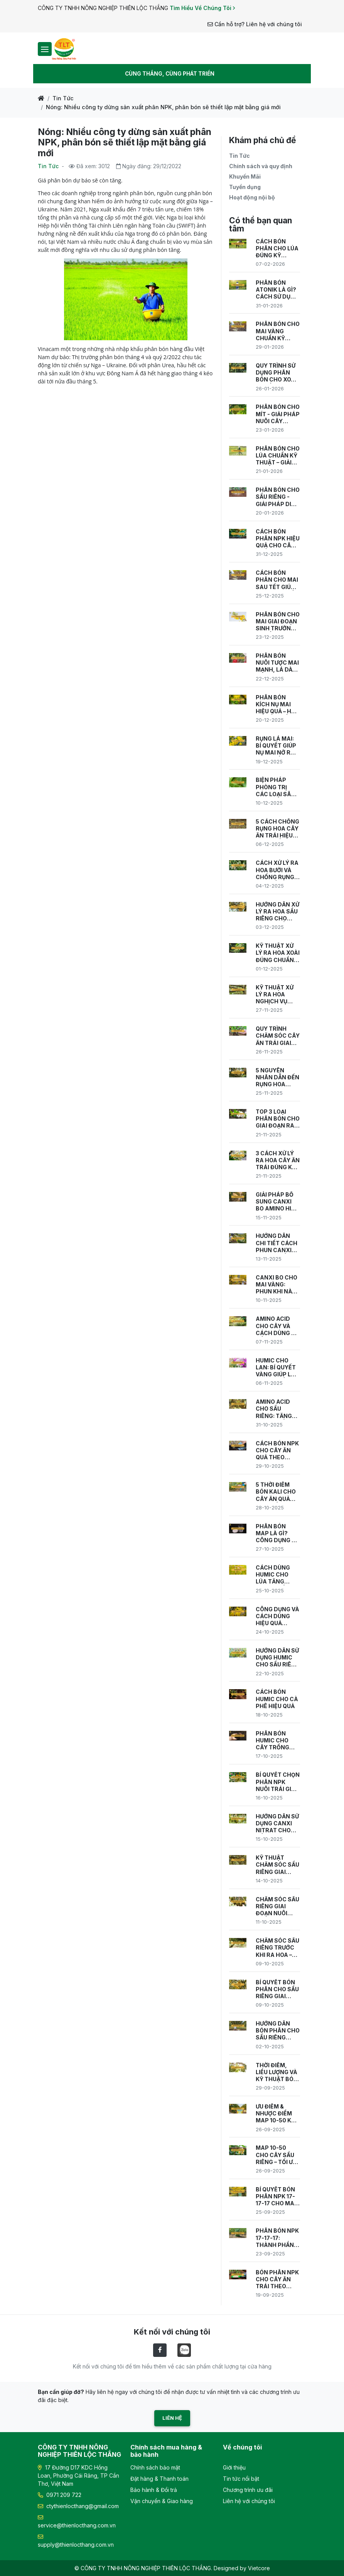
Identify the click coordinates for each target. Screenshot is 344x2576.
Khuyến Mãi (245, 176)
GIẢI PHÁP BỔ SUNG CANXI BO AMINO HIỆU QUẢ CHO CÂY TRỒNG (277, 1201)
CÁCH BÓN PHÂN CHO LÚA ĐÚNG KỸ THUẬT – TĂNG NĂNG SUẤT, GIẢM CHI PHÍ (277, 248)
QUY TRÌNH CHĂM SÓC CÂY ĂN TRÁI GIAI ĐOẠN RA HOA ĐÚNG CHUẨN (278, 1036)
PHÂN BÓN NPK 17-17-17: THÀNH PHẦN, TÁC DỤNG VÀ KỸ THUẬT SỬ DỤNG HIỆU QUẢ (278, 2238)
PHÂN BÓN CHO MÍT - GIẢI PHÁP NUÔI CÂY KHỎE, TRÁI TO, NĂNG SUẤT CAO (278, 414)
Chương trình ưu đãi (248, 2490)
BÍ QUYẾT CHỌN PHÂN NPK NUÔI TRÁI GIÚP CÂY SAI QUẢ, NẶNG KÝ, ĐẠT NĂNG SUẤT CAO (278, 1782)
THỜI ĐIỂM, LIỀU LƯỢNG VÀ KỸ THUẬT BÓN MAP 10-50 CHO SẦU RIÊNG (278, 2072)
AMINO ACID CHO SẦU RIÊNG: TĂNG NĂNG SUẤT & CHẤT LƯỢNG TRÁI (275, 1409)
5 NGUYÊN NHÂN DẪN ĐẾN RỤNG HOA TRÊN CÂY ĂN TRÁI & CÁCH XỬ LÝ (277, 1077)
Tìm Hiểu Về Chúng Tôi (202, 8)
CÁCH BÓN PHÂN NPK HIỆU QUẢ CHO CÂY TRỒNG (278, 538)
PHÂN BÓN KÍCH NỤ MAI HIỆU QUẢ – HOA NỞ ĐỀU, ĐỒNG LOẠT (277, 704)
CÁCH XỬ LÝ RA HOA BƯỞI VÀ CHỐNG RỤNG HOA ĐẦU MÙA (277, 870)
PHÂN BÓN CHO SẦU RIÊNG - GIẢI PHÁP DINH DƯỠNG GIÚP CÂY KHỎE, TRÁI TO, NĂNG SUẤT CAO (278, 497)
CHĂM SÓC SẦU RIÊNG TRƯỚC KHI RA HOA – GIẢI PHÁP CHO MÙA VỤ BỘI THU (277, 1947)
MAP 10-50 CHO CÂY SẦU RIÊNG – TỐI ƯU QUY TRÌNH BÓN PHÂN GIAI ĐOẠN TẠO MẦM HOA (277, 2155)
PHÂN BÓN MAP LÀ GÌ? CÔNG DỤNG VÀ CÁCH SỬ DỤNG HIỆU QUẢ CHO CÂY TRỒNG (277, 1533)
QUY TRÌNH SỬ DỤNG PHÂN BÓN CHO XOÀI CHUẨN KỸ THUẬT (276, 372)
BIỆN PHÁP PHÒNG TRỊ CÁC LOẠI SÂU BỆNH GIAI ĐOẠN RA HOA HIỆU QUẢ (275, 787)
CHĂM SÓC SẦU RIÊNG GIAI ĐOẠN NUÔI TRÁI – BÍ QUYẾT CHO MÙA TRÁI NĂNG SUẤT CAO (277, 1906)
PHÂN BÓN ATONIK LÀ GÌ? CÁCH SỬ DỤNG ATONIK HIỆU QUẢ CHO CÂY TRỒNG (277, 289)
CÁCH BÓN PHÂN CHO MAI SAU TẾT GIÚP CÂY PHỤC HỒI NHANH (277, 580)
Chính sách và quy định (260, 166)
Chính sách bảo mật (155, 2467)
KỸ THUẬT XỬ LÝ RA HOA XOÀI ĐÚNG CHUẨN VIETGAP (278, 953)
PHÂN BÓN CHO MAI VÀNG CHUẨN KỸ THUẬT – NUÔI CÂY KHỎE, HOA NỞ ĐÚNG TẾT (278, 331)
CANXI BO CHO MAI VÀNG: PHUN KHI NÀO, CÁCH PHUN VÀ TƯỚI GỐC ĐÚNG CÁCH (277, 1284)
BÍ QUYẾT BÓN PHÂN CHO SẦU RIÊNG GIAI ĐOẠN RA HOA (277, 1989)
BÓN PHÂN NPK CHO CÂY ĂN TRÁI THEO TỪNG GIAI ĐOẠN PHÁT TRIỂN (277, 2279)
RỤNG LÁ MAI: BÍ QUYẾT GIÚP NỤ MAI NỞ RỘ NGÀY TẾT (276, 745)
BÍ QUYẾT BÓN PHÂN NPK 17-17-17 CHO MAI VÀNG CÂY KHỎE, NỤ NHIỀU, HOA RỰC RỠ (276, 2196)
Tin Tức (63, 98)
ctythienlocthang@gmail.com (78, 2506)
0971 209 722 (59, 2495)
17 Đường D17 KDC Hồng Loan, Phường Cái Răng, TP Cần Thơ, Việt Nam (78, 2475)
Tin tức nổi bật (241, 2478)
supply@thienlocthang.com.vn (76, 2541)
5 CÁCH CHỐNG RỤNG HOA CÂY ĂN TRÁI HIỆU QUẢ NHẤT (277, 828)
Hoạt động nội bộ (252, 197)
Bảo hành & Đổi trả (153, 2490)
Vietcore (259, 2568)
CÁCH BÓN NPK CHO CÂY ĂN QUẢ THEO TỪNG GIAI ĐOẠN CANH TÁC (277, 1450)
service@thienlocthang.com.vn (77, 2522)
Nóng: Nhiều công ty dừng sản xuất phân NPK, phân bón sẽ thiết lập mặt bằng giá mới (163, 107)
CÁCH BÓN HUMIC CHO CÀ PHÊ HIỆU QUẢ (277, 1698)
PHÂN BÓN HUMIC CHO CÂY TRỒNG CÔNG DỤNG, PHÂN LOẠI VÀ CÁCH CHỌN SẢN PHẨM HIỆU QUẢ (275, 1740)
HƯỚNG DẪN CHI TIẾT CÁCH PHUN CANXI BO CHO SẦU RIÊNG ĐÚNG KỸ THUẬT (278, 1243)
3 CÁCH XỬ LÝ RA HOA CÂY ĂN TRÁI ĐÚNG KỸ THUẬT (278, 1160)
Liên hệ (172, 2418)
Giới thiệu (234, 2467)
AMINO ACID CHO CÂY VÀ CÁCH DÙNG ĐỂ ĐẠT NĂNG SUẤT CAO (275, 1326)
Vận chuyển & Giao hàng (161, 2501)
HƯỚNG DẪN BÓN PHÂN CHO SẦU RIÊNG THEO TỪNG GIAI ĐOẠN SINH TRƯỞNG (278, 2030)
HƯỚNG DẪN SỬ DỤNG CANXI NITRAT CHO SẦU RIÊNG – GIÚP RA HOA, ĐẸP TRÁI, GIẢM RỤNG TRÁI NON (278, 1823)
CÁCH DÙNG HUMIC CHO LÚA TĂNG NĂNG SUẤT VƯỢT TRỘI (273, 1574)
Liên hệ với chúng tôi (249, 2501)
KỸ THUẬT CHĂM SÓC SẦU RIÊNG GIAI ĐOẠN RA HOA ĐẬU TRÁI (277, 1864)
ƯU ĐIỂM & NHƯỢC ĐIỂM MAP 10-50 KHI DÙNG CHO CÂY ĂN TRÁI (277, 2113)
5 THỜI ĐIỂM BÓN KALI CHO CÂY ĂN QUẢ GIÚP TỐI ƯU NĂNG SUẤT (276, 1491)
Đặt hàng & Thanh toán (159, 2478)
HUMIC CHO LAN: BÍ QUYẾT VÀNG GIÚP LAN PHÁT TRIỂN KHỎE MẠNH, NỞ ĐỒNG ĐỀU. (277, 1367)
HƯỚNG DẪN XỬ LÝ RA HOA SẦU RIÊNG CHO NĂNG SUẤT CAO (277, 911)
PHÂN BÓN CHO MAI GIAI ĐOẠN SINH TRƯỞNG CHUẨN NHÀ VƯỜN (278, 621)
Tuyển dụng (245, 187)
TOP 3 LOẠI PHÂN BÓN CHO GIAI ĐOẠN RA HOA (278, 1118)
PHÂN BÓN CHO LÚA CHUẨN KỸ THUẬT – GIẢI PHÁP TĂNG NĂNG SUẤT (278, 455)
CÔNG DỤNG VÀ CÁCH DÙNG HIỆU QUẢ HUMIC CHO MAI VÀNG (277, 1616)
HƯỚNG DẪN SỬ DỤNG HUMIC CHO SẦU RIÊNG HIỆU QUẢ (278, 1657)
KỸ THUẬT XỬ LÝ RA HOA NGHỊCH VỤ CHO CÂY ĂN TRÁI (274, 994)
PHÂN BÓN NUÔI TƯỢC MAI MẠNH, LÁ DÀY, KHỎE (277, 663)
